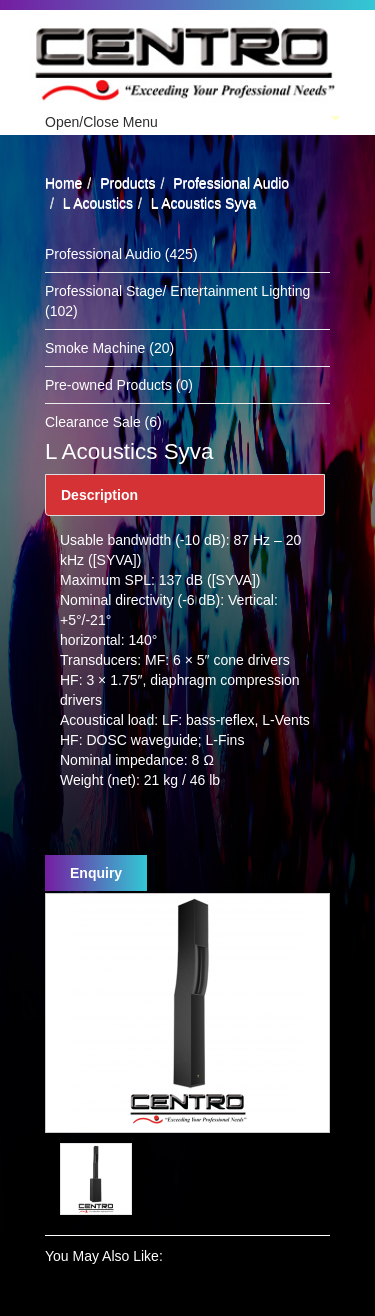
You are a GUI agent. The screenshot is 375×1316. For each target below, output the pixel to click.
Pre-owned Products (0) (119, 385)
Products (127, 183)
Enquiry (96, 873)
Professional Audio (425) (121, 254)
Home (63, 183)
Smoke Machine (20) (109, 348)
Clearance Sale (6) (103, 422)
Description (99, 495)
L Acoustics (98, 203)
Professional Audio (231, 183)
